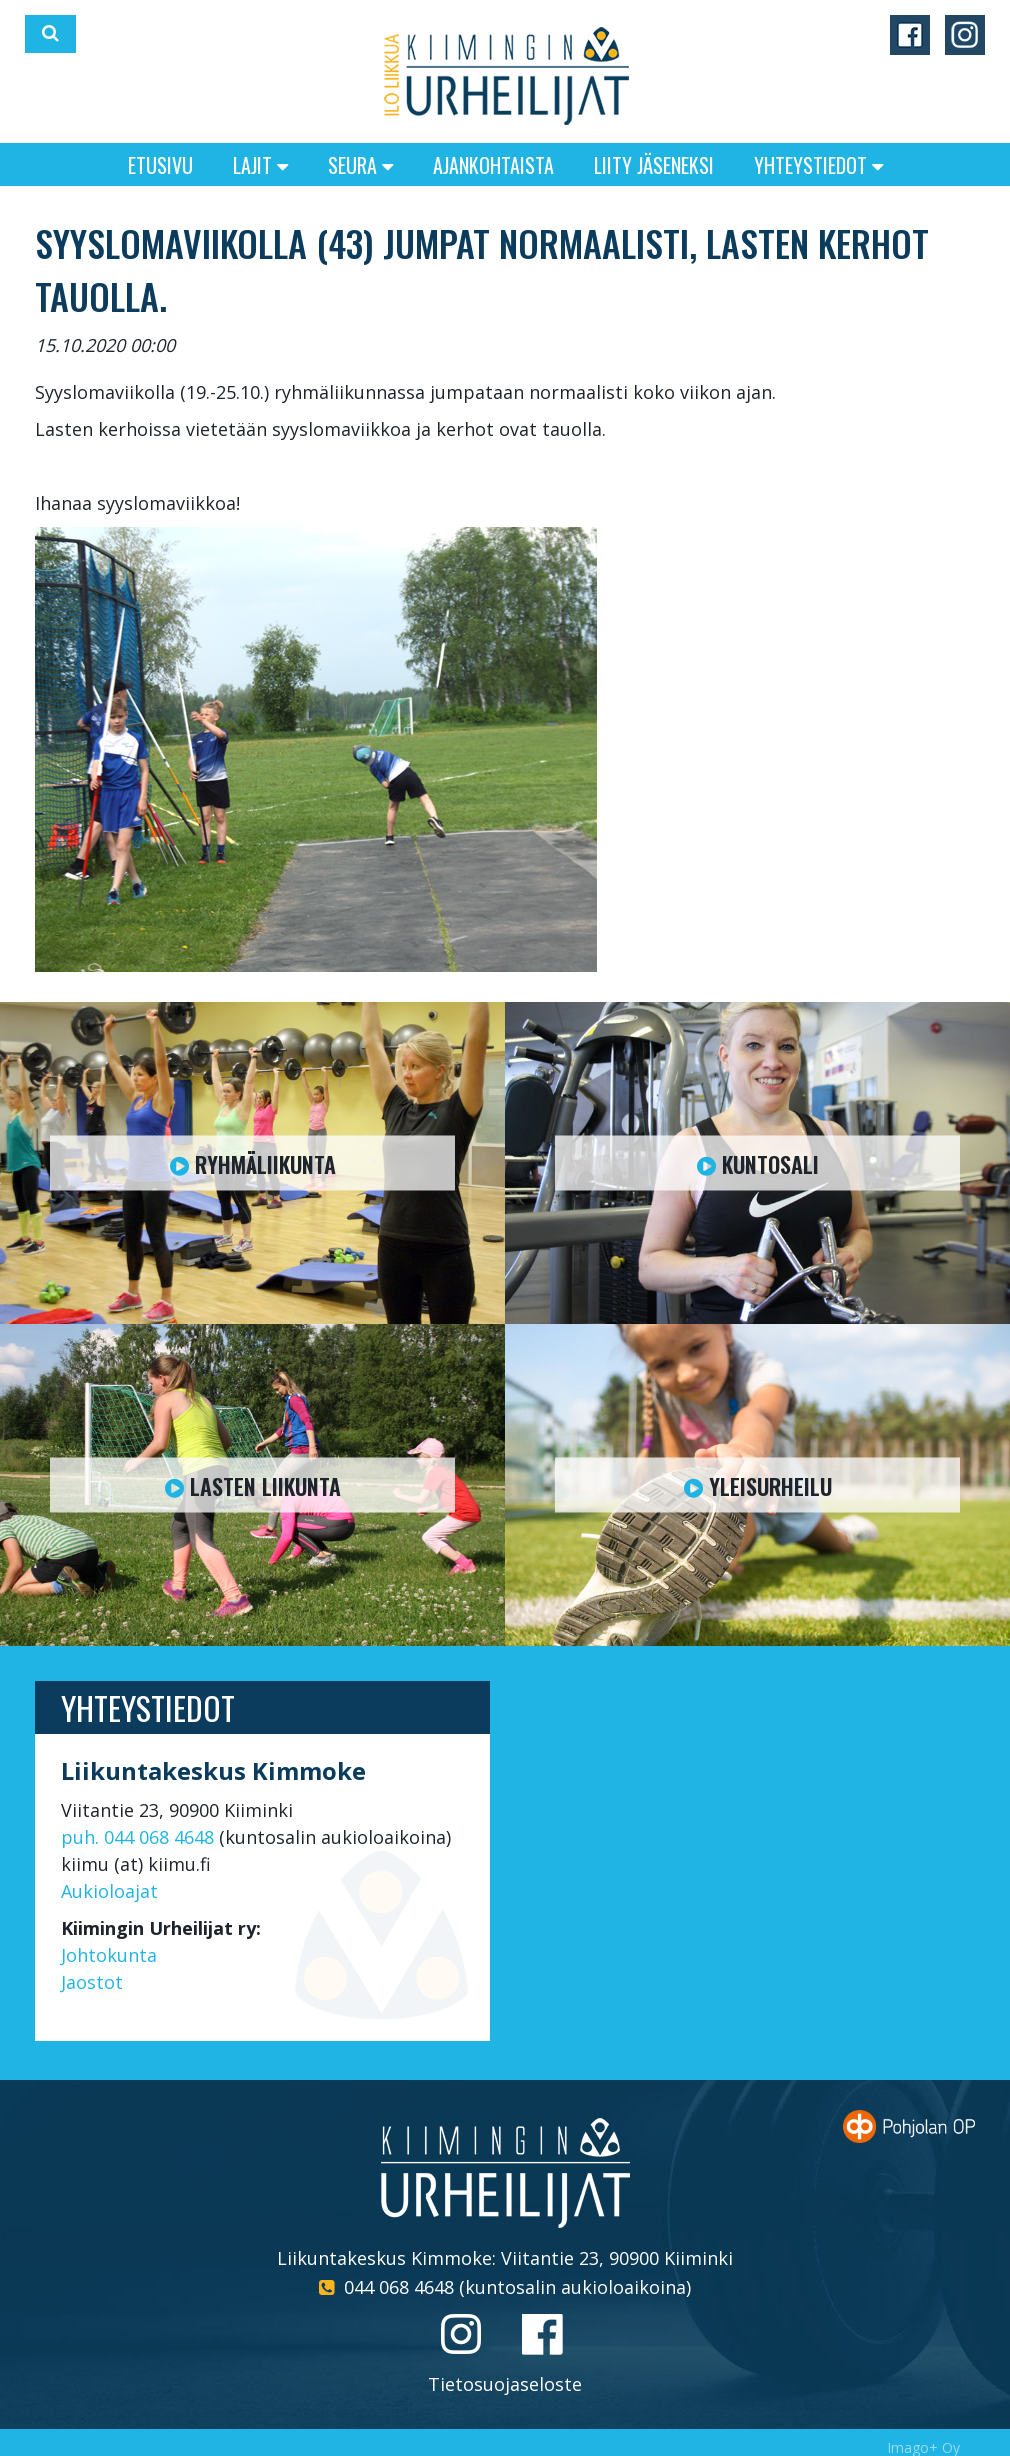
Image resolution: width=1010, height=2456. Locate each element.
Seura (360, 165)
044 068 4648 (399, 2287)
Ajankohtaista (493, 165)
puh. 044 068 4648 (137, 1837)
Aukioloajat (109, 1891)
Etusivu (160, 165)
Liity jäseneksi (654, 165)
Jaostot (92, 1982)
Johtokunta (109, 1955)
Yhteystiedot (818, 165)
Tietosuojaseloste (505, 2384)
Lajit (260, 165)
